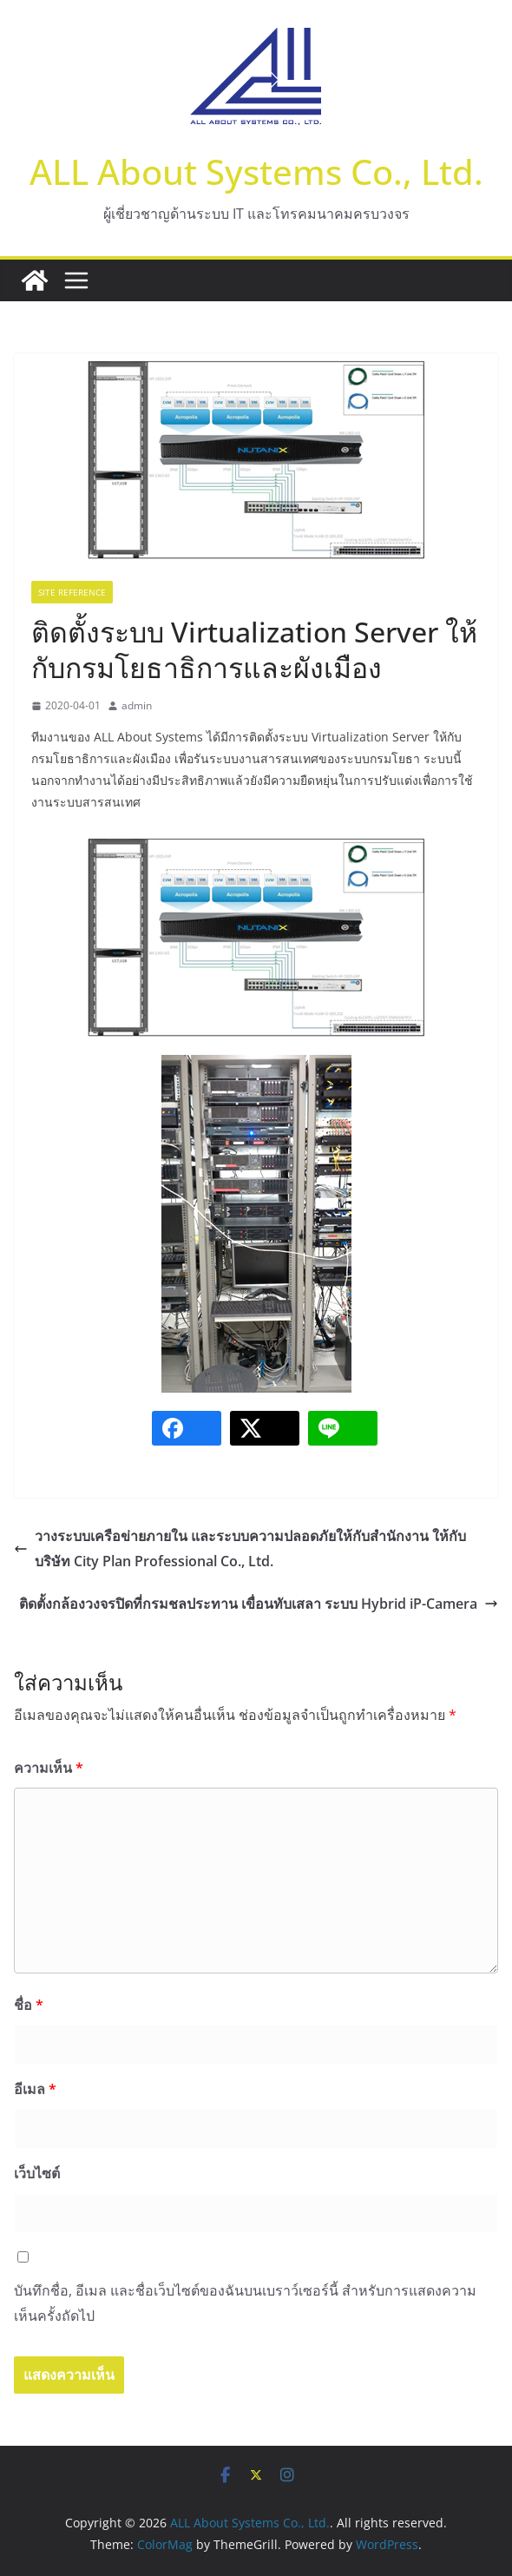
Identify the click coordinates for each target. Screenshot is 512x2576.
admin (136, 705)
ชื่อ (28, 2004)
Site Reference (72, 592)
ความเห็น (48, 1767)
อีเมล (35, 2088)
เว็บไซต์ (37, 2173)
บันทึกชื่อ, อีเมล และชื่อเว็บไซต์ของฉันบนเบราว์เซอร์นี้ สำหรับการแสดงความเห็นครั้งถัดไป (245, 2303)
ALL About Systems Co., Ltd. (256, 171)
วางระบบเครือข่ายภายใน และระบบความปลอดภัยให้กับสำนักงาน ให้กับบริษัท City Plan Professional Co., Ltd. (240, 1548)
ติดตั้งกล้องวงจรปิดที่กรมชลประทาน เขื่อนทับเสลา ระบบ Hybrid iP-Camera (258, 1603)
